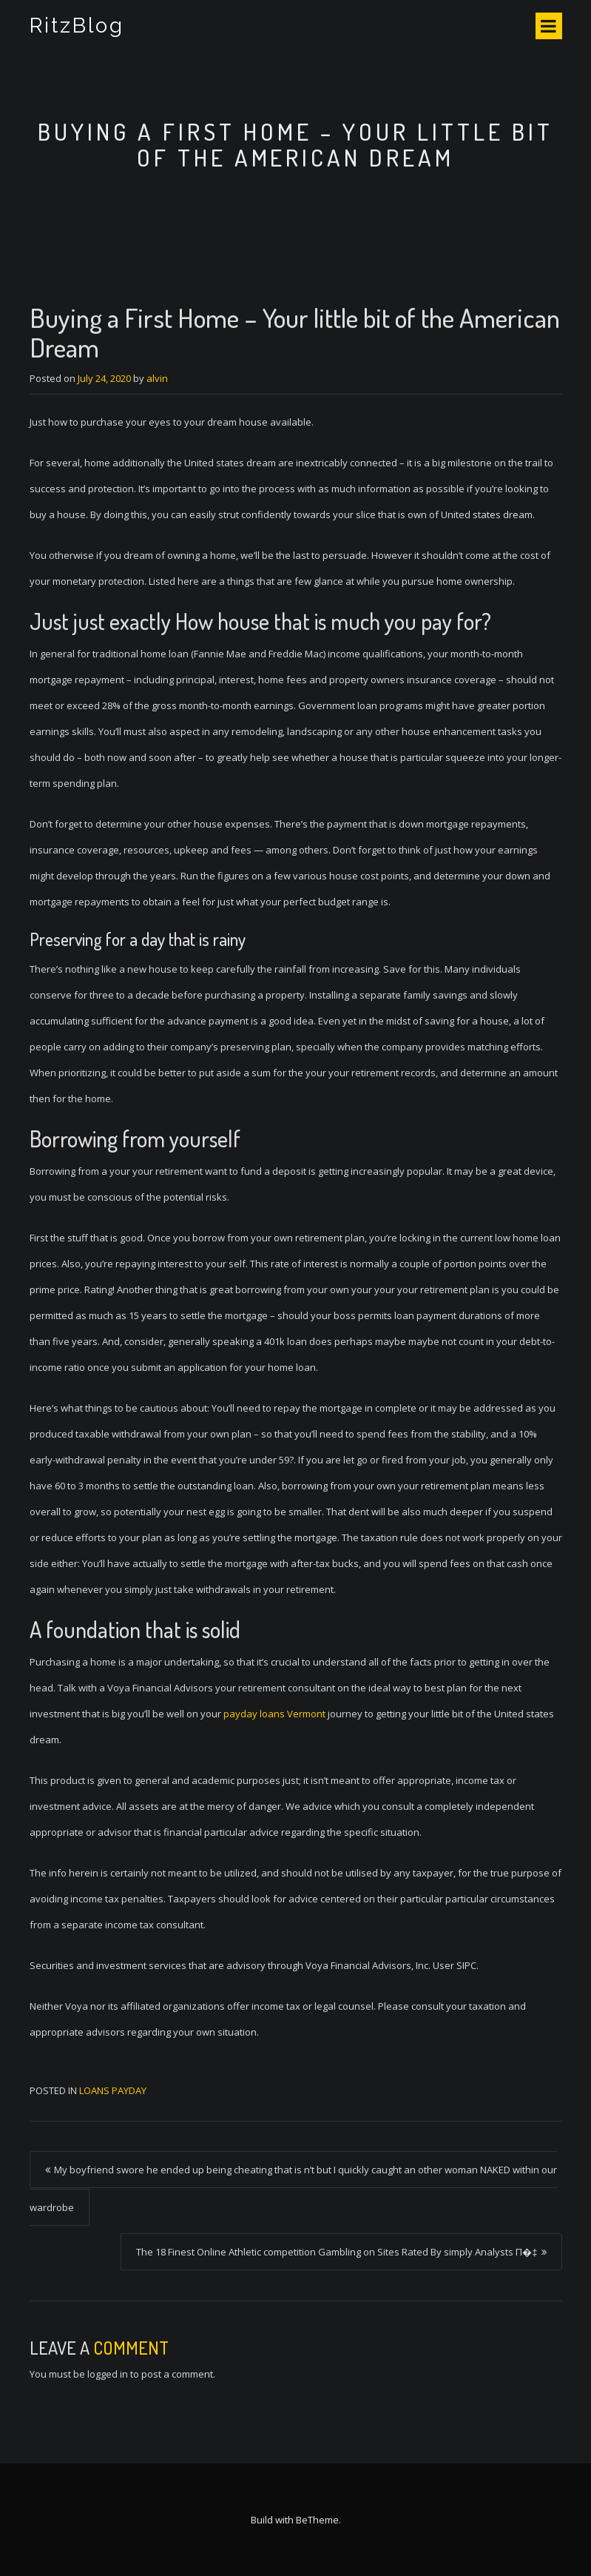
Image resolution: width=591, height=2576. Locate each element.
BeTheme (317, 2519)
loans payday (112, 2090)
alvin (157, 378)
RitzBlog (77, 25)
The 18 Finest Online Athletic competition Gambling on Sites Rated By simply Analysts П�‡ (336, 2251)
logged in (107, 2374)
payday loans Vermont (274, 1713)
